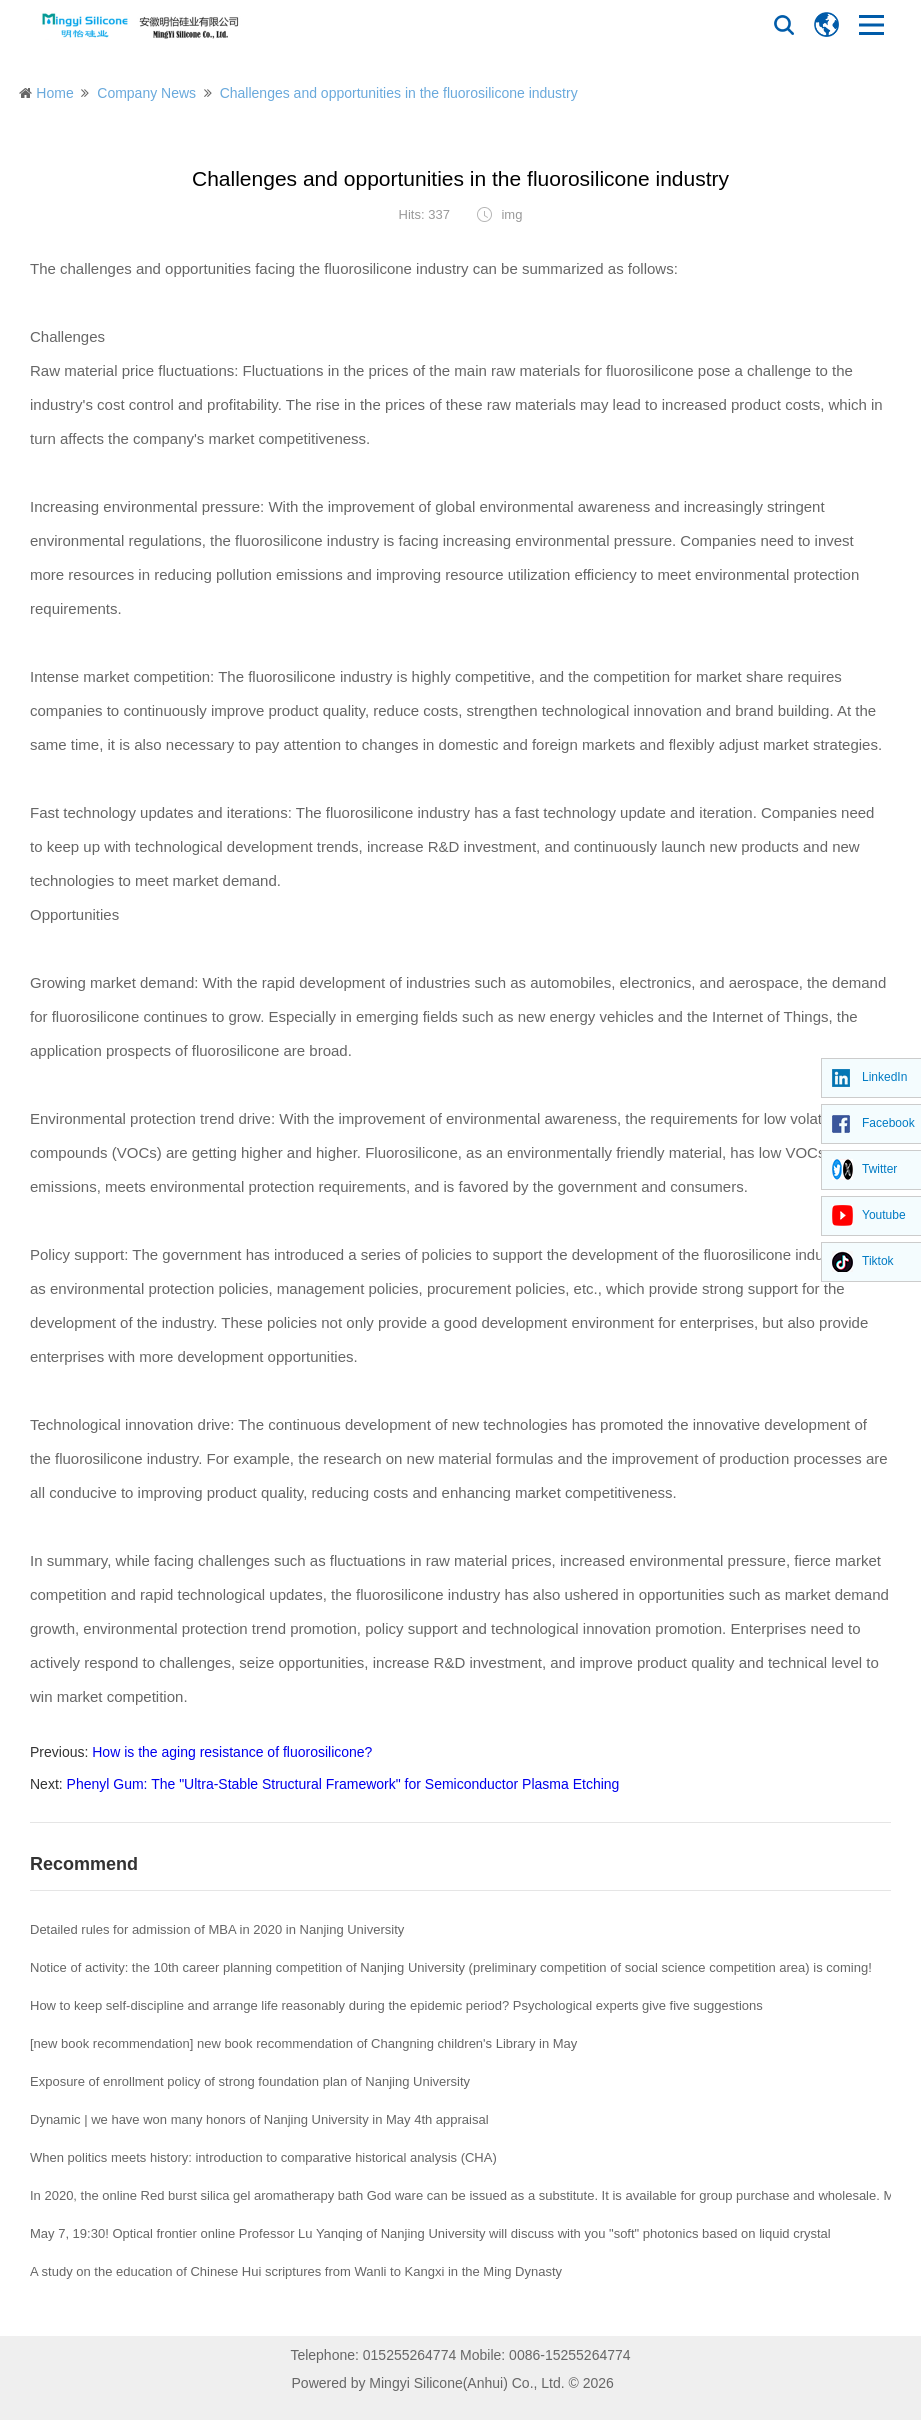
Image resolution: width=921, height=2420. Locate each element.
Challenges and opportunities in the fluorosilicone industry (399, 93)
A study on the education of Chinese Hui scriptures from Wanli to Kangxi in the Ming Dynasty (296, 2271)
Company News (146, 93)
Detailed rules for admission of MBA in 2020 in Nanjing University (217, 1929)
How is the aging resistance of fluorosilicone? (232, 1752)
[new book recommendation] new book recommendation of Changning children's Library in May (303, 2043)
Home (54, 93)
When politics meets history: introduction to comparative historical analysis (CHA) (263, 2157)
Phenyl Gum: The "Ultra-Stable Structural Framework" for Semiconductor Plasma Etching (343, 1784)
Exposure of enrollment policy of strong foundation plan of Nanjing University (250, 2081)
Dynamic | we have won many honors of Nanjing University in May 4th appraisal (259, 2119)
